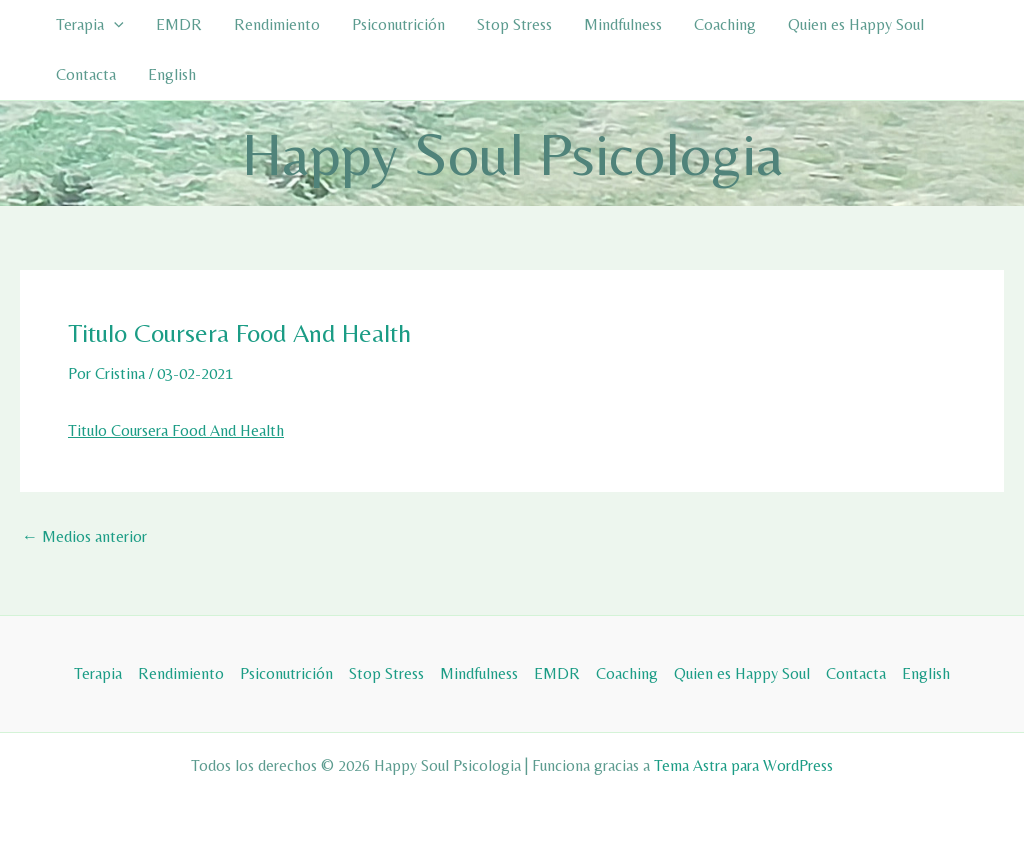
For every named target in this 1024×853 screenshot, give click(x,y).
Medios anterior (84, 537)
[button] (114, 25)
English (172, 74)
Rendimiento (277, 24)
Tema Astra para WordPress (743, 765)
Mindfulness (623, 24)
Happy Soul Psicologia (512, 153)
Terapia (90, 25)
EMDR (179, 24)
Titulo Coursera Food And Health (176, 430)
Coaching (725, 24)
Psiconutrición (398, 24)
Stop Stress (514, 24)
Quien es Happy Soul (856, 24)
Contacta (86, 74)
